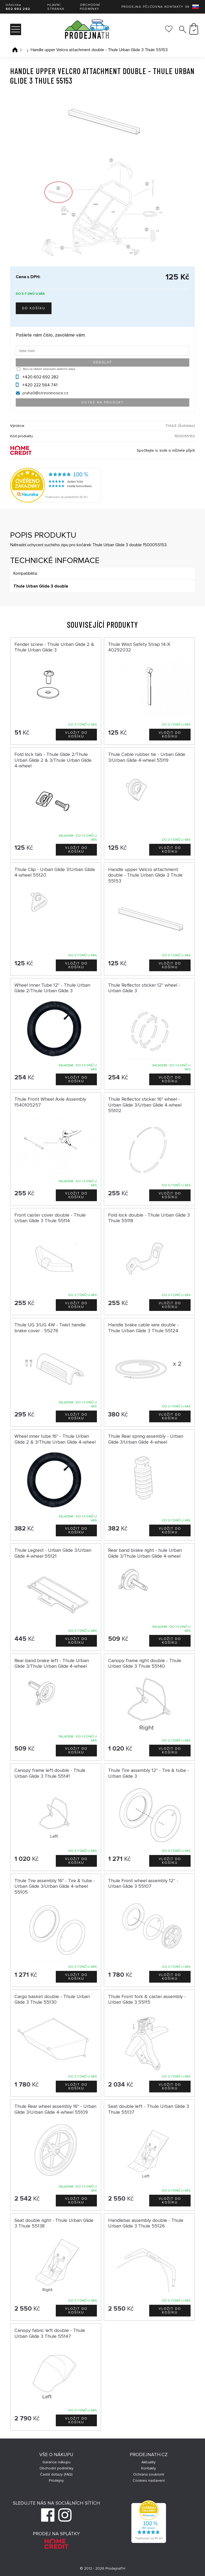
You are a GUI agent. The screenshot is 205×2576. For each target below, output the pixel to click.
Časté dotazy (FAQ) (56, 2474)
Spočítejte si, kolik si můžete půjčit (166, 450)
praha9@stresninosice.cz (45, 393)
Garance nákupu (56, 2462)
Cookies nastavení (149, 2480)
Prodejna (131, 7)
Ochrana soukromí (148, 2474)
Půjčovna (153, 7)
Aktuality (148, 2462)
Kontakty (173, 7)
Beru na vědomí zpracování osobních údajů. (49, 369)
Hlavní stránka (55, 7)
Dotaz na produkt (102, 402)
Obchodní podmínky (90, 7)
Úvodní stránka (15, 49)
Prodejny (56, 2480)
